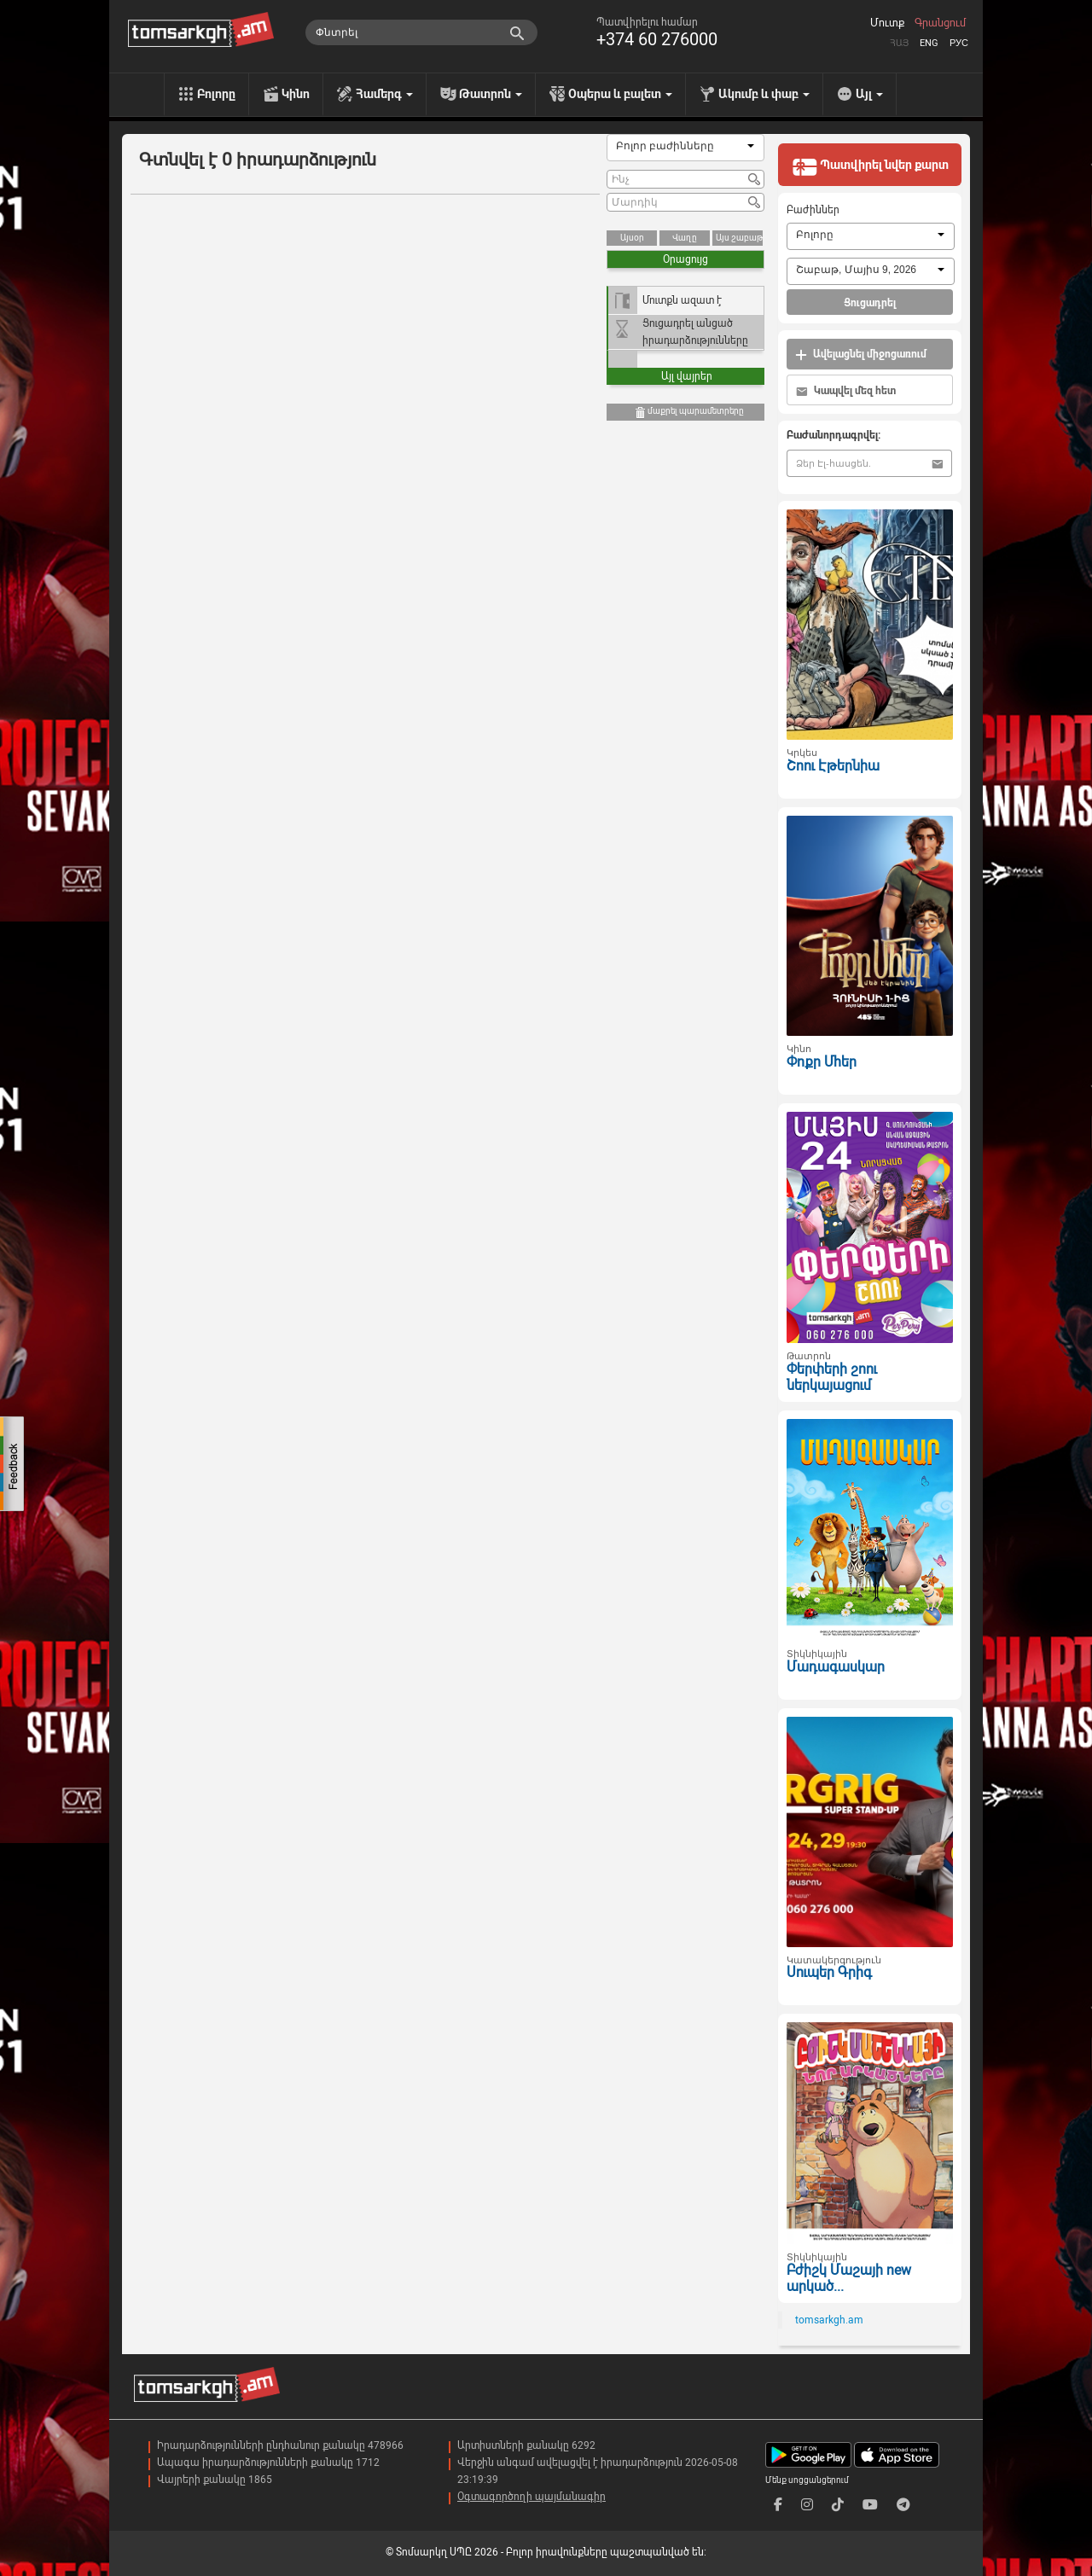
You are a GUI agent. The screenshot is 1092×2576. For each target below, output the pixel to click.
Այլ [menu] (869, 94)
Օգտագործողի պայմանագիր (531, 2497)
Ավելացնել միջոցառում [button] (860, 354)
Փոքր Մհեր (822, 1062)
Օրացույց (685, 259)
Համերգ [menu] (384, 94)
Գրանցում (940, 23)
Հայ (899, 43)
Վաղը (684, 237)
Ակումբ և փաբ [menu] (764, 94)
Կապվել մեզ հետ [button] (846, 391)
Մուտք (887, 23)
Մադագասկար (836, 1667)
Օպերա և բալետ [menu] (620, 94)
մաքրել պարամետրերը (689, 412)
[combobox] (685, 147)
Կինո (296, 94)
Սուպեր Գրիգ (829, 1972)
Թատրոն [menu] (490, 94)
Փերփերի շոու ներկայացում (832, 1377)
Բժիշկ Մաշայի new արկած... (849, 2278)
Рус (959, 43)
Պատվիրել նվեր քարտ (870, 166)
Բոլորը (216, 94)
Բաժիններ (813, 210)
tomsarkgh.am (829, 2320)
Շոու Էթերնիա (833, 766)
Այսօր (632, 237)
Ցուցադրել (870, 303)
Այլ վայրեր (686, 376)
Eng (929, 43)
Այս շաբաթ (739, 237)
